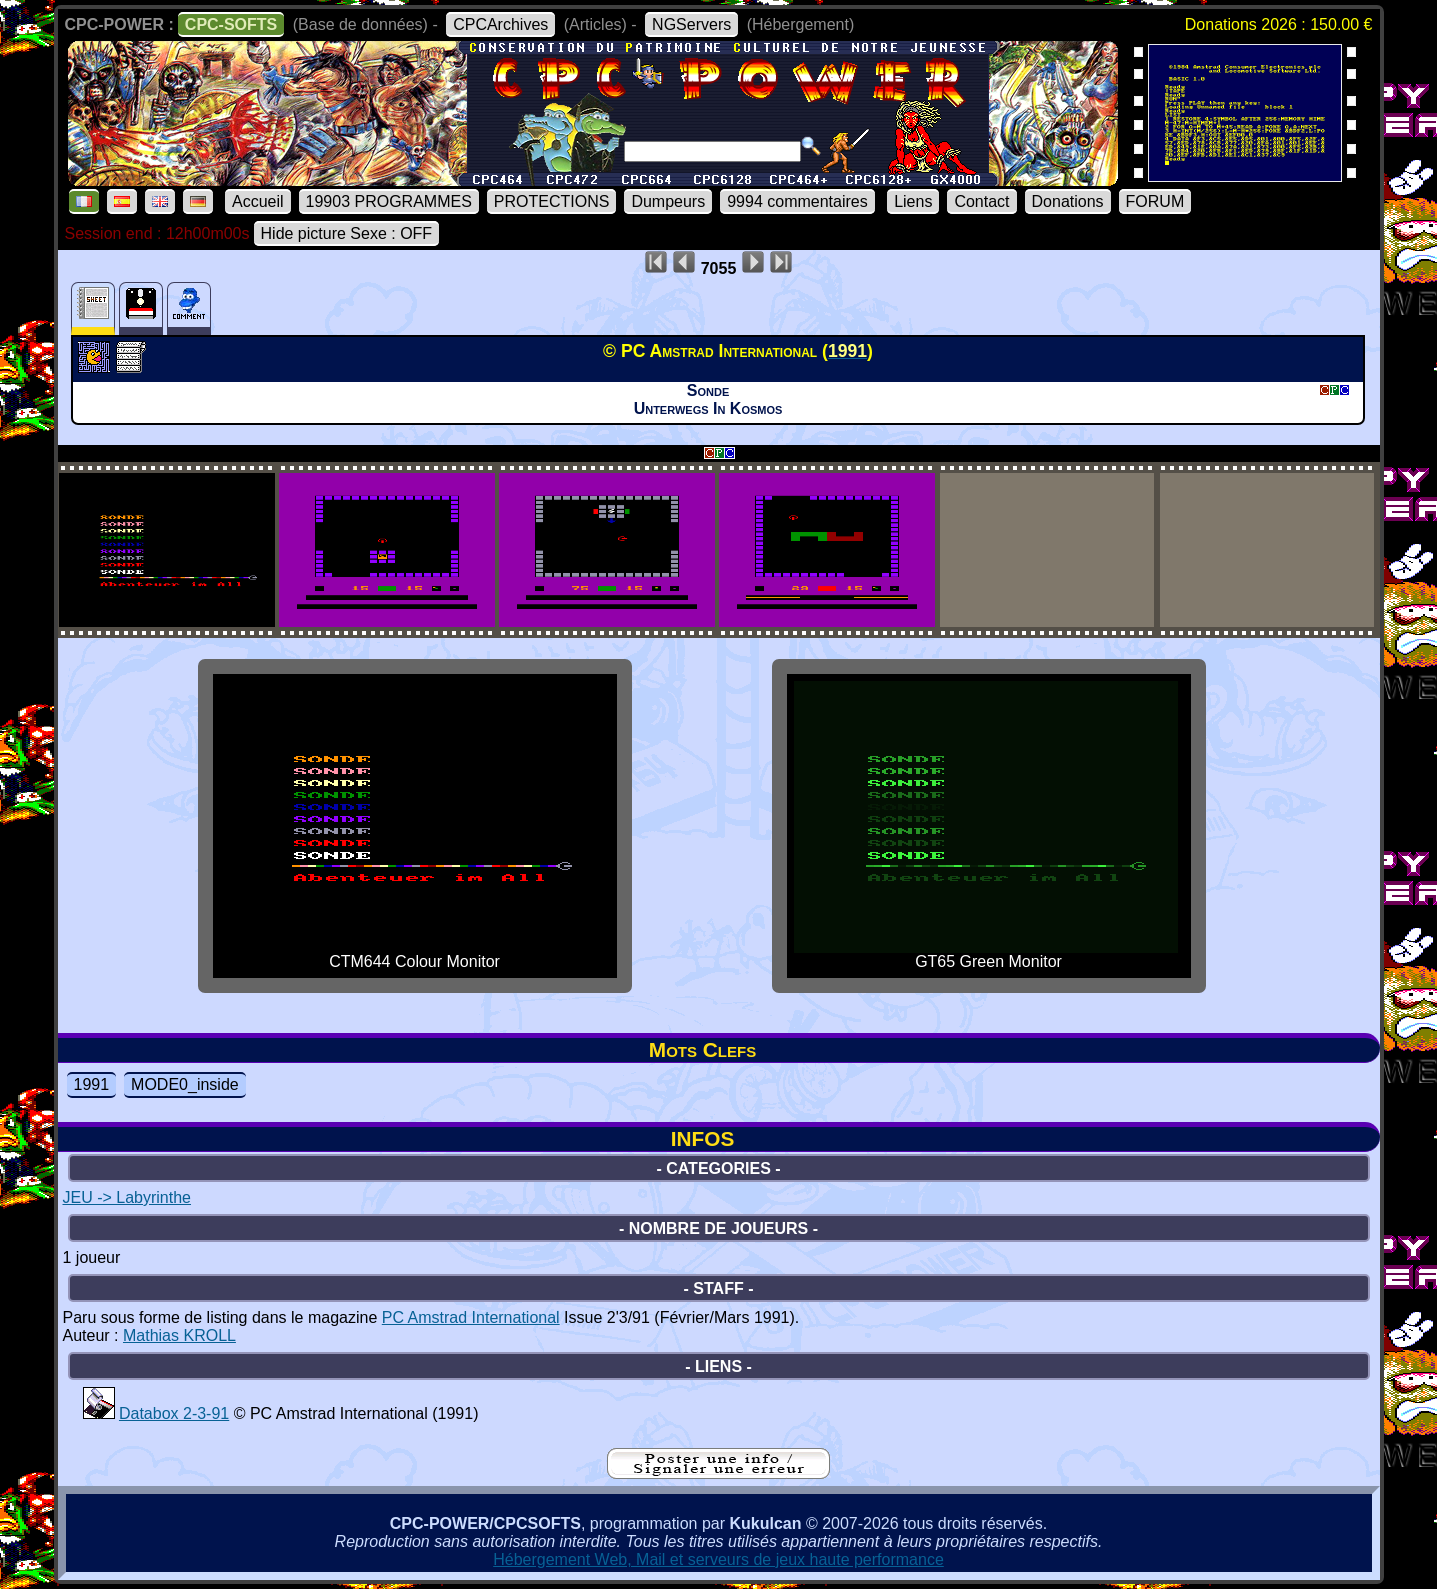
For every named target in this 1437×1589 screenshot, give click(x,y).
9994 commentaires (797, 201)
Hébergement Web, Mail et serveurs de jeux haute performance (718, 1559)
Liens (913, 201)
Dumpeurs (668, 201)
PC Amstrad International (471, 1317)
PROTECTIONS (552, 201)
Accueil (258, 201)
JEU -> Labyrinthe (127, 1197)
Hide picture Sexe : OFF (347, 233)
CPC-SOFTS (231, 24)
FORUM (1155, 201)
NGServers (691, 24)
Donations (1068, 201)
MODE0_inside (185, 1084)
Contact (981, 201)
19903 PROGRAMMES (389, 201)
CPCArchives (500, 24)
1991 (92, 1084)
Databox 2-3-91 (174, 1413)
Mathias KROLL (179, 1335)
